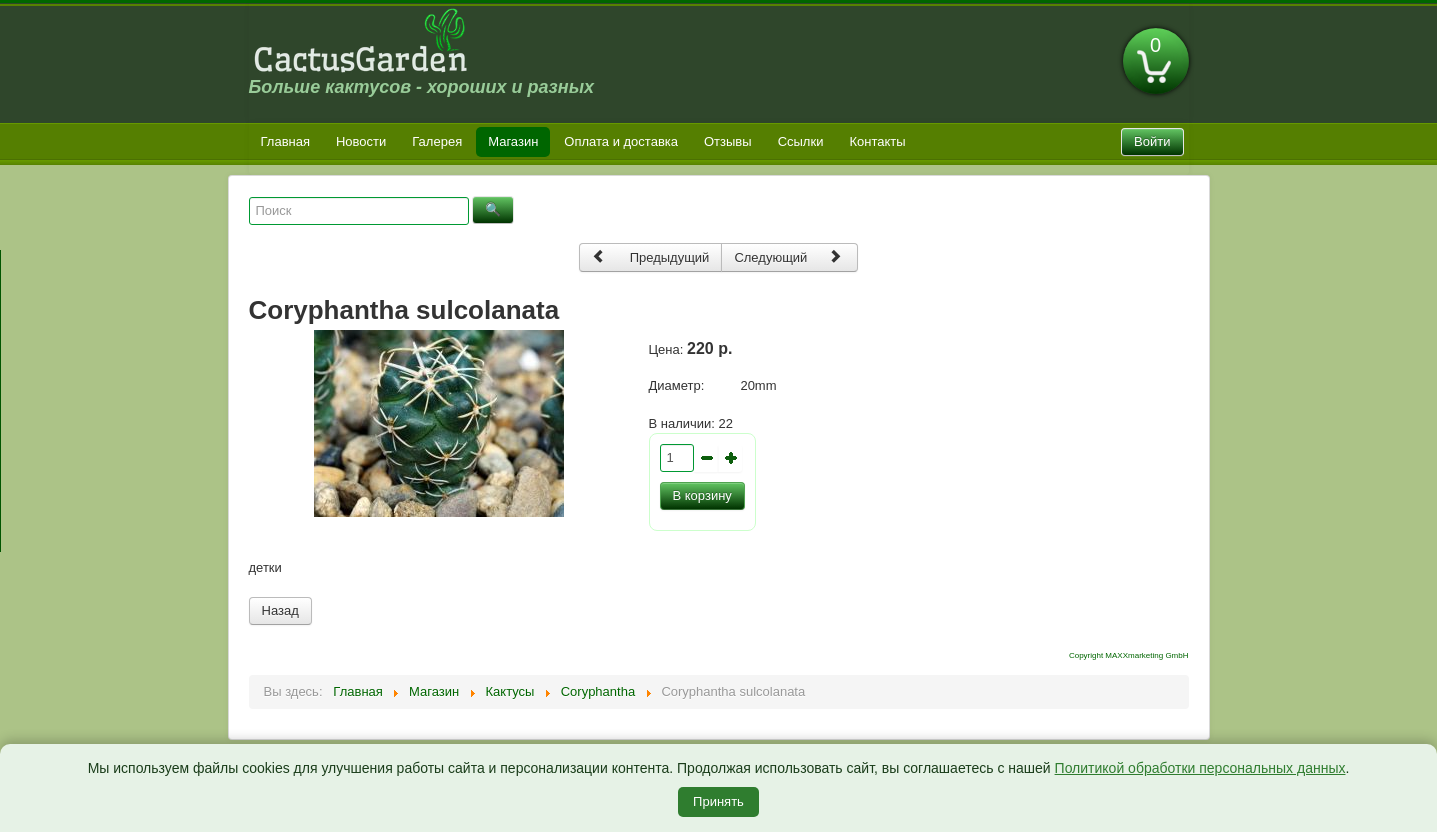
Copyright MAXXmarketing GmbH (1129, 655)
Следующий (788, 256)
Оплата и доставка (621, 141)
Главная (285, 141)
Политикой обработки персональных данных (1200, 768)
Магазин (513, 141)
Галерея (437, 141)
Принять (718, 801)
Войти (1152, 141)
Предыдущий (651, 256)
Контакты (877, 141)
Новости (361, 141)
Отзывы (728, 141)
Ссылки (801, 141)
